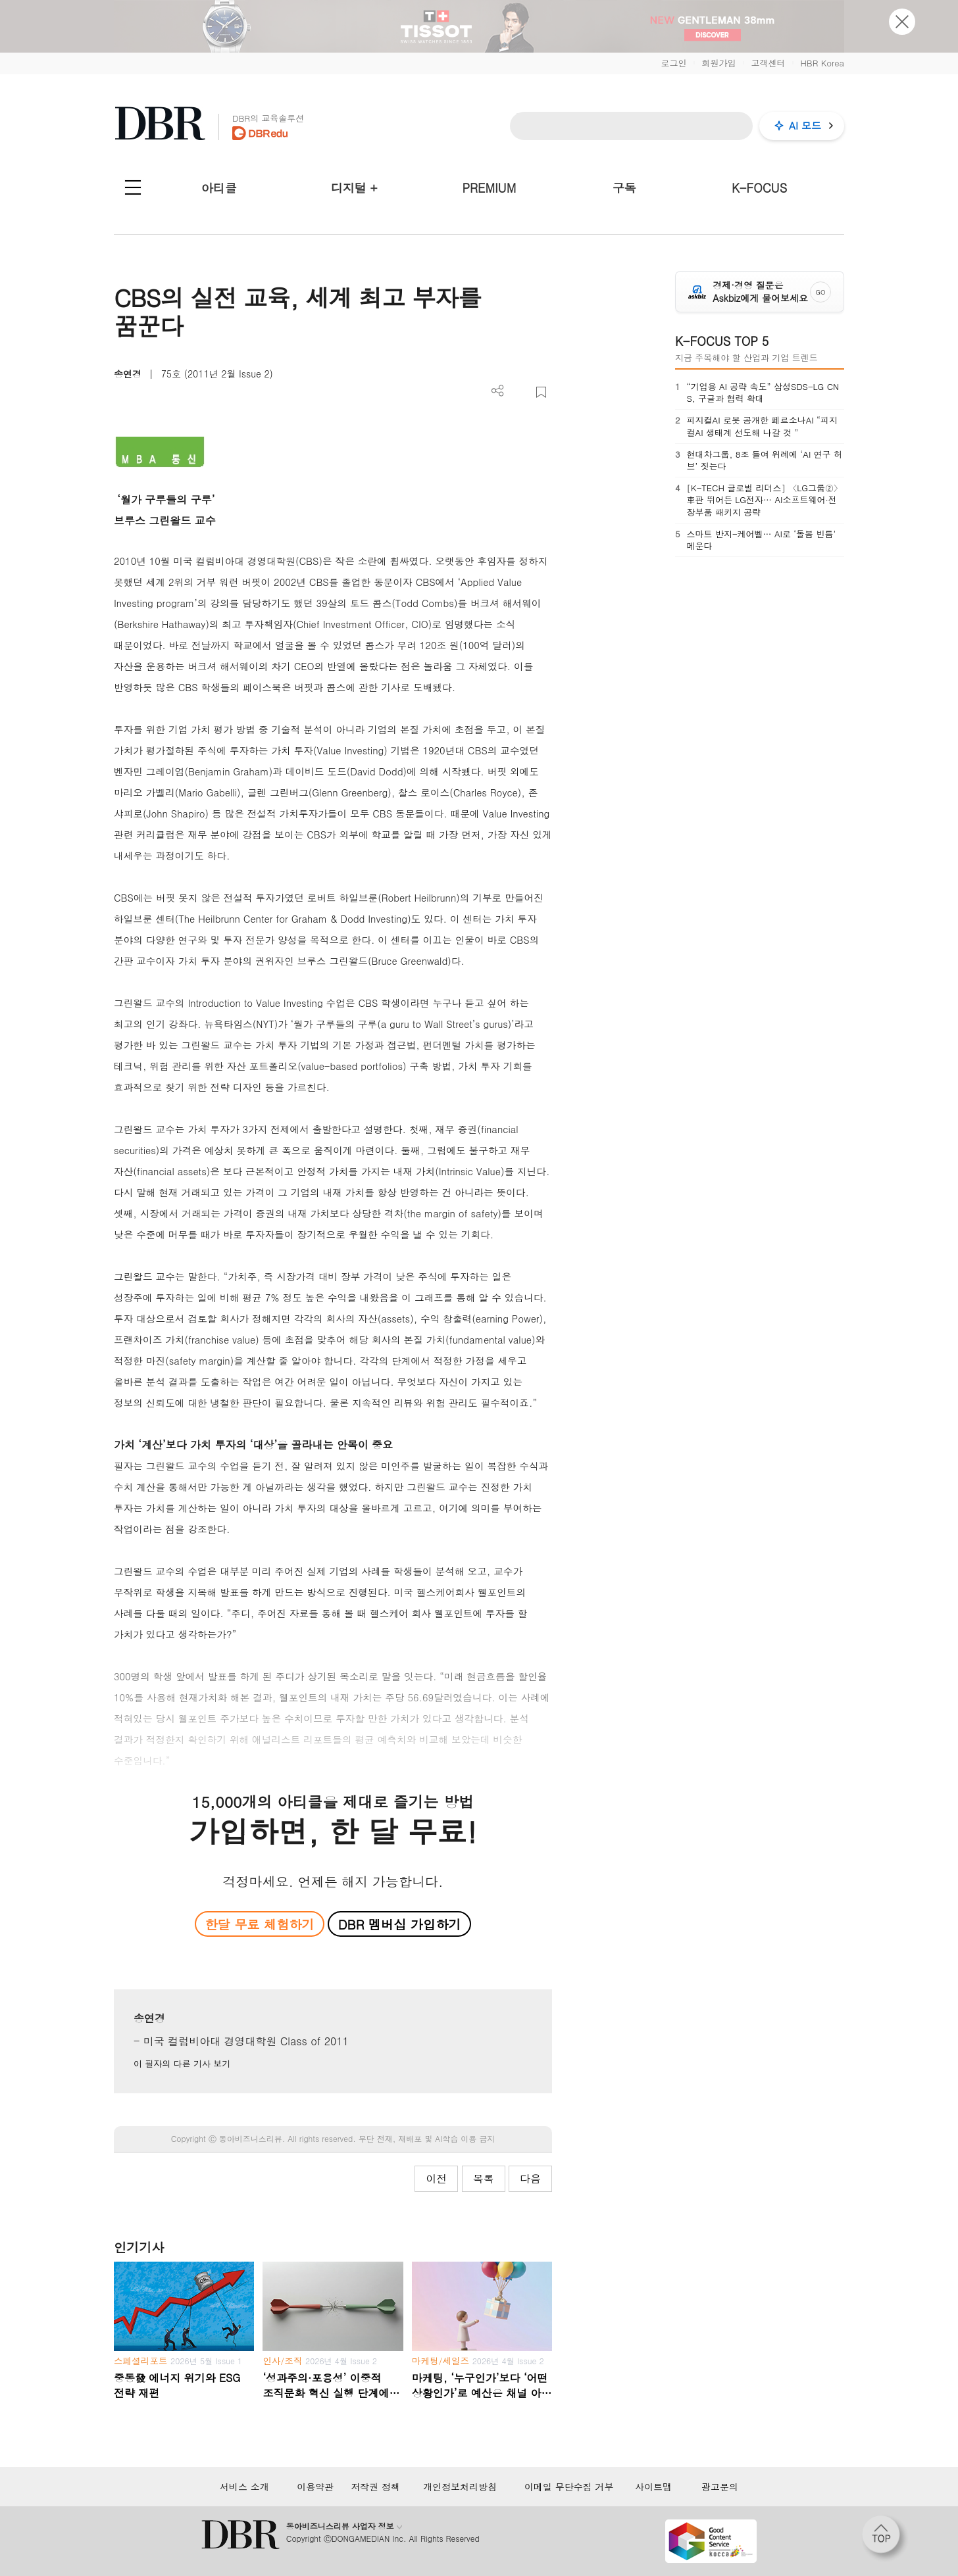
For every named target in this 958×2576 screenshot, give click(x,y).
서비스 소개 (244, 2486)
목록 (483, 2178)
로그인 (673, 63)
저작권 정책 (375, 2486)
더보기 (498, 391)
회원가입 (718, 63)
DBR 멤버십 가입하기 (399, 1924)
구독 (624, 188)
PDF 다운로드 (519, 392)
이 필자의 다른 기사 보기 (182, 2063)
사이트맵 (653, 2486)
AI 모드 (805, 125)
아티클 (219, 188)
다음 (530, 2178)
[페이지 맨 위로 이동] (885, 2538)
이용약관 (315, 2486)
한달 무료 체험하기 (259, 1924)
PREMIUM (490, 188)
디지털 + (354, 188)
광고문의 (719, 2486)
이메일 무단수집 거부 (568, 2486)
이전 (436, 2178)
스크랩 (541, 392)
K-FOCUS (759, 188)
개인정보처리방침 (460, 2486)
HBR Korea (822, 63)
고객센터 (768, 63)
